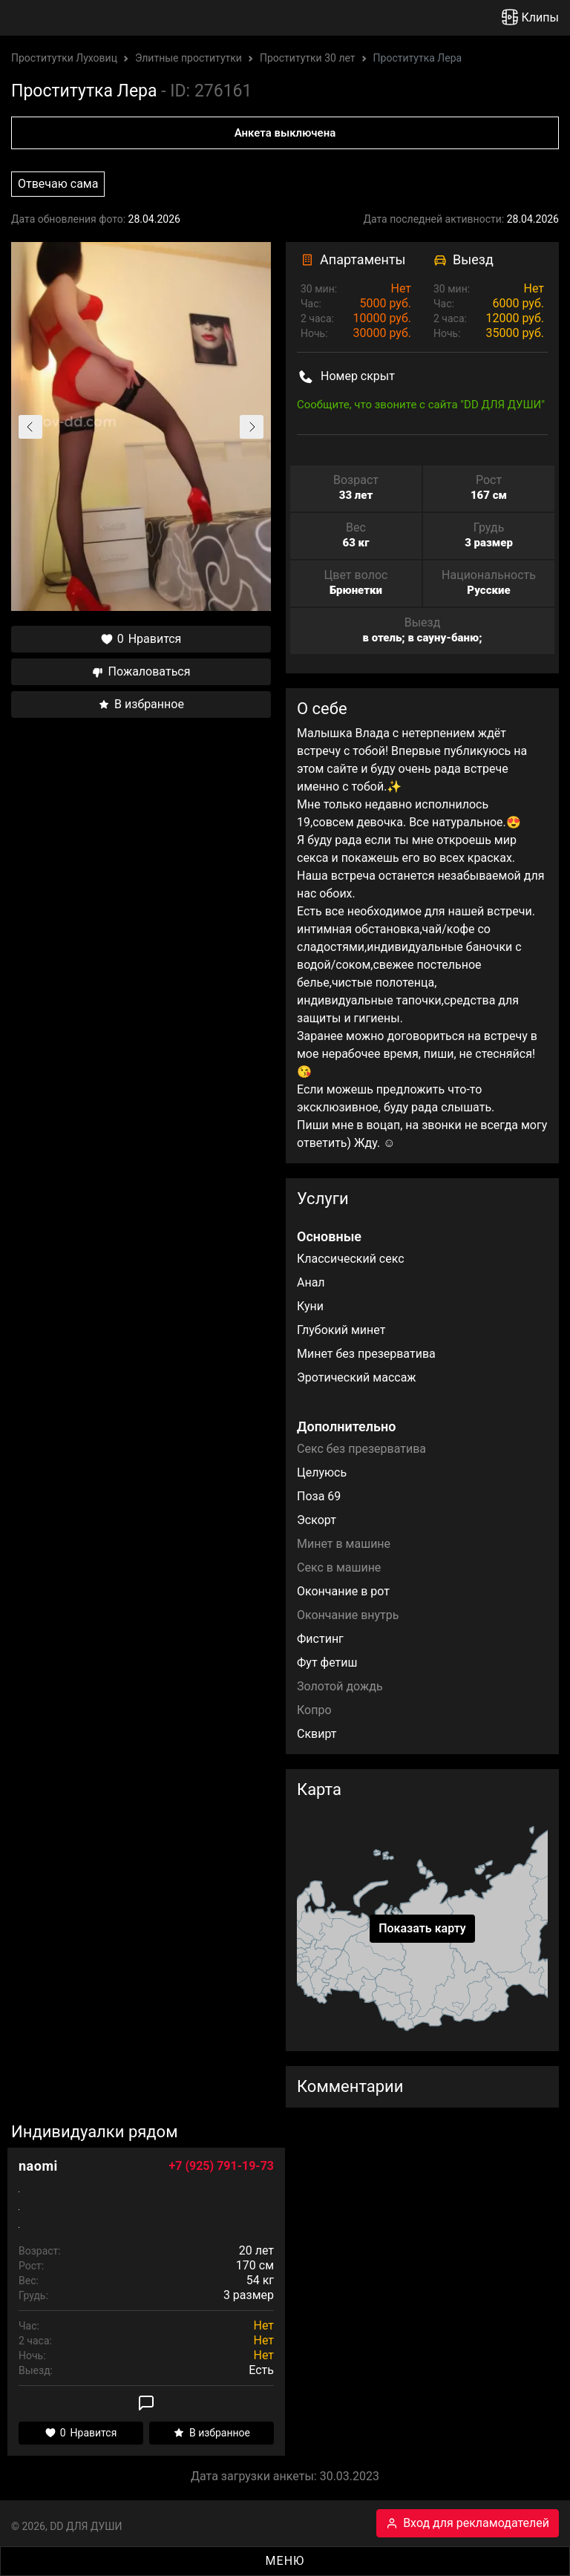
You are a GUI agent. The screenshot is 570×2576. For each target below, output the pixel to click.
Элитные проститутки (188, 58)
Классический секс (350, 1259)
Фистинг (320, 1639)
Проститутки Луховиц (64, 58)
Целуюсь (322, 1472)
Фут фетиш (327, 1662)
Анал (311, 1282)
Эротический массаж (356, 1377)
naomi (38, 2166)
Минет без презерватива (366, 1354)
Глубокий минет (341, 1330)
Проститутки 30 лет (308, 58)
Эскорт (316, 1520)
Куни (310, 1306)
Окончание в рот (343, 1591)
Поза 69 (319, 1496)
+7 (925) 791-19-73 (221, 2166)
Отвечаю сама (58, 184)
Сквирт (317, 1734)
